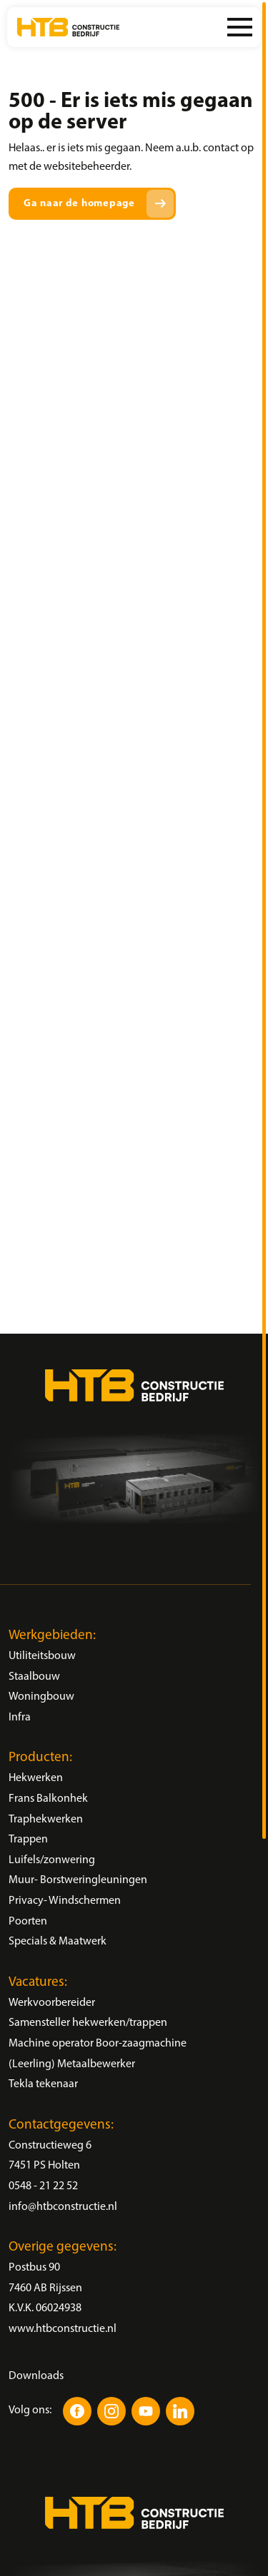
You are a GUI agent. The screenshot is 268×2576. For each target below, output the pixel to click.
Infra (20, 1717)
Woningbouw (41, 1697)
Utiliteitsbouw (42, 1656)
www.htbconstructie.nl (62, 2329)
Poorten (28, 1921)
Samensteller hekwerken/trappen (88, 2023)
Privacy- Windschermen (65, 1901)
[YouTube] (145, 2411)
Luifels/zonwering (52, 1860)
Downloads (36, 2376)
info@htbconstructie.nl (63, 2207)
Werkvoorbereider (52, 2003)
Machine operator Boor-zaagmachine (98, 2043)
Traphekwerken (46, 1819)
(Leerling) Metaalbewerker (72, 2064)
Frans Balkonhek (48, 1799)
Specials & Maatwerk (57, 1941)
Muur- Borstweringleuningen (78, 1880)
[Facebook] (77, 2411)
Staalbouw (34, 1677)
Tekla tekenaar (43, 2084)
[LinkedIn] (180, 2411)
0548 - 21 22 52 (43, 2186)
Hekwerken (36, 1778)
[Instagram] (111, 2411)
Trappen (28, 1839)
